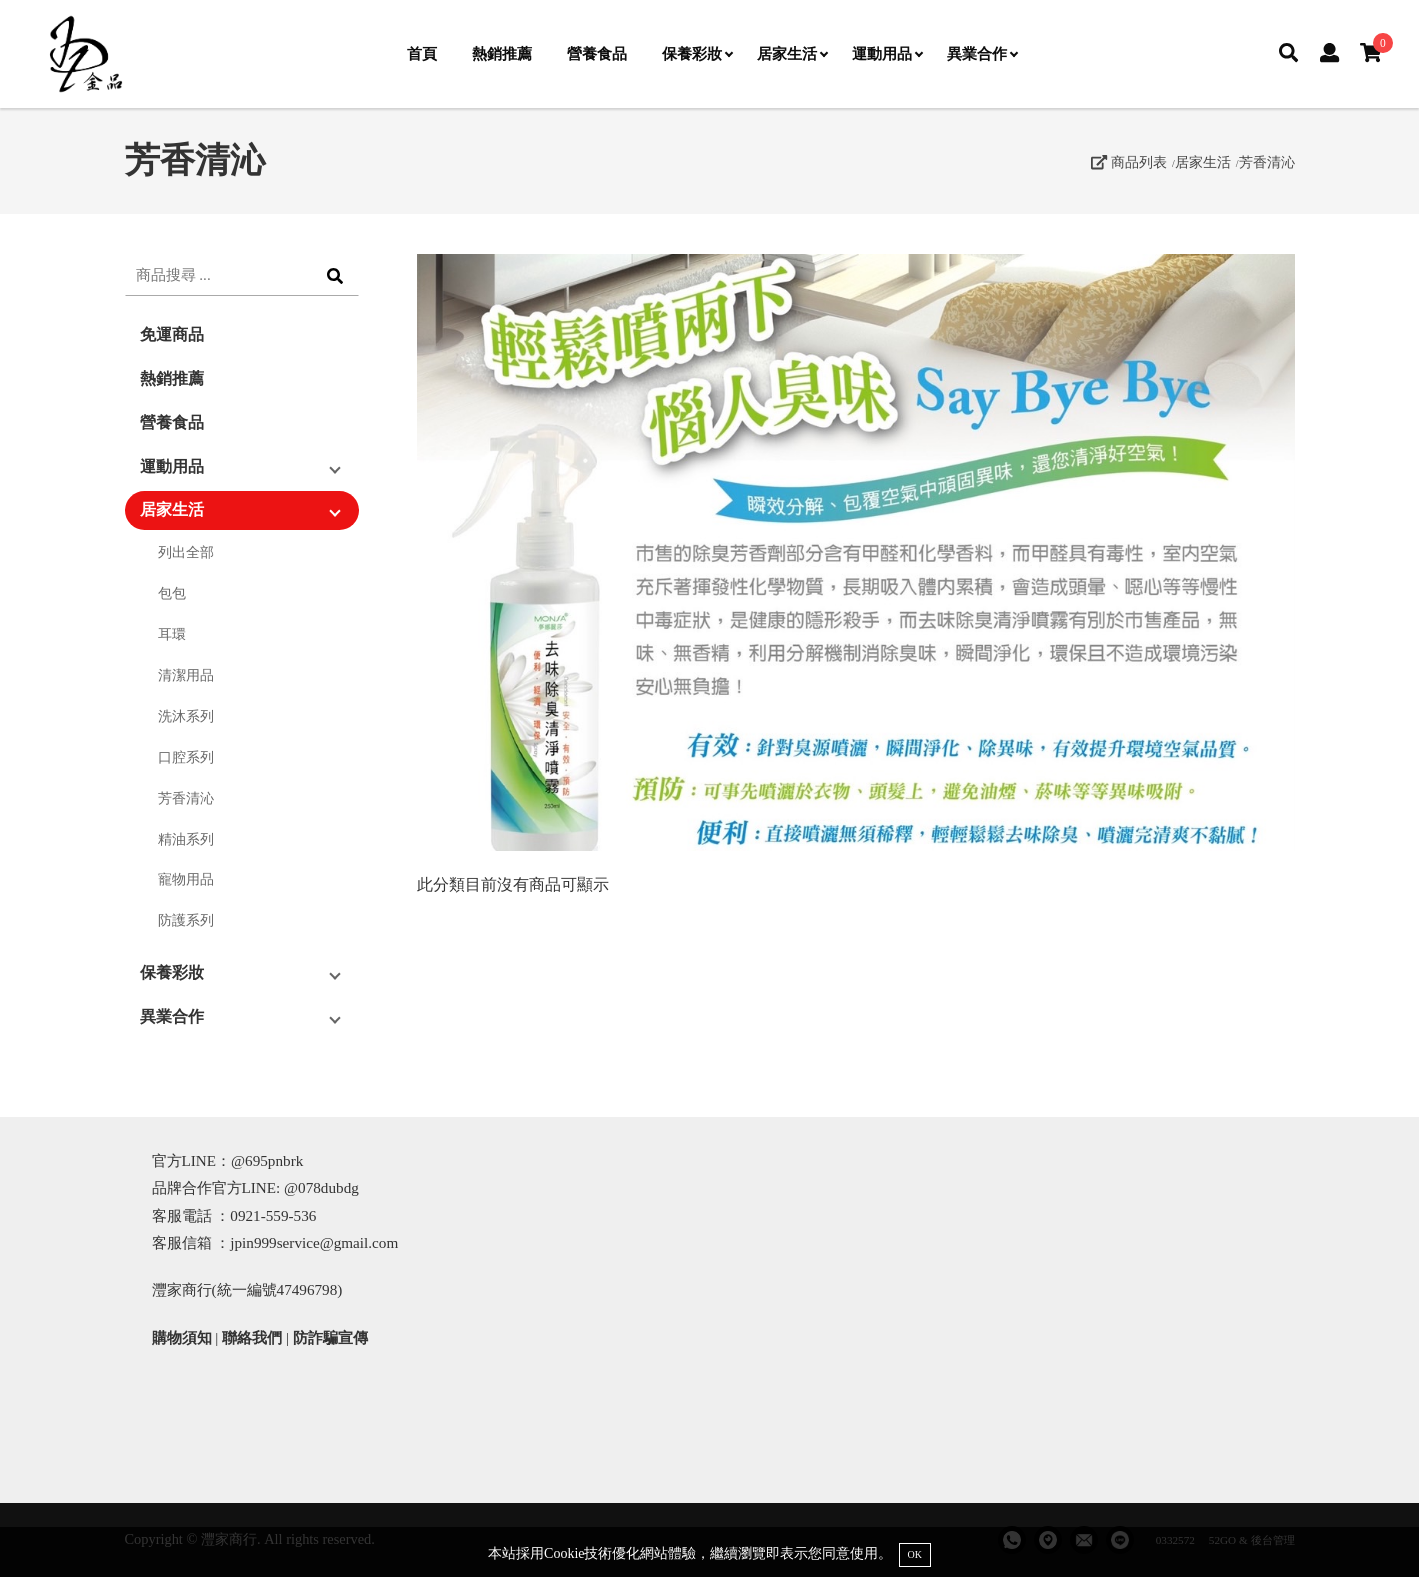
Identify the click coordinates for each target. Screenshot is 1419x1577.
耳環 (172, 634)
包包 (172, 593)
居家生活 (792, 53)
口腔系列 (186, 757)
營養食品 (597, 53)
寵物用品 (186, 879)
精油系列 (186, 839)
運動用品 (887, 53)
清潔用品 (186, 675)
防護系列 (186, 920)
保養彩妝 (697, 53)
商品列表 (1129, 162)
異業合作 (982, 53)
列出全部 (186, 552)
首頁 (422, 53)
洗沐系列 (186, 716)
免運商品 (172, 334)
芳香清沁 (1267, 162)
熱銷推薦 (502, 53)
